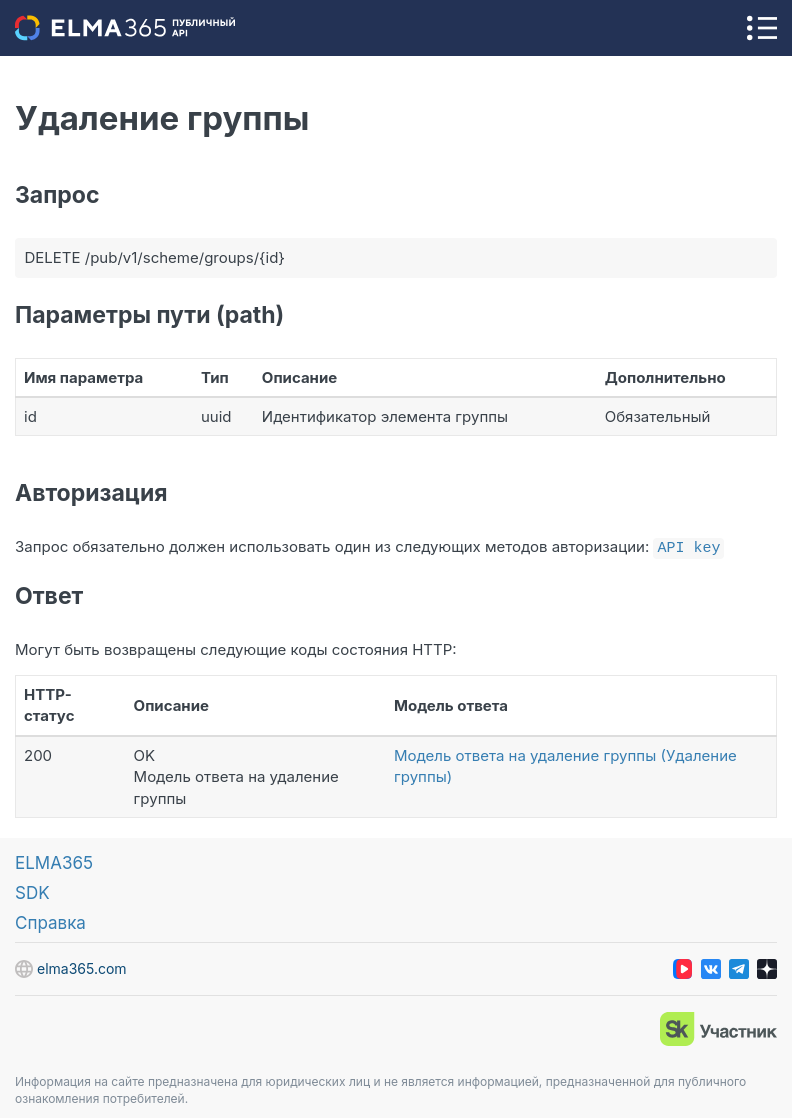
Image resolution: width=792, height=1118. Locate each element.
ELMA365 (54, 861)
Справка (50, 921)
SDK (32, 891)
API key (688, 546)
